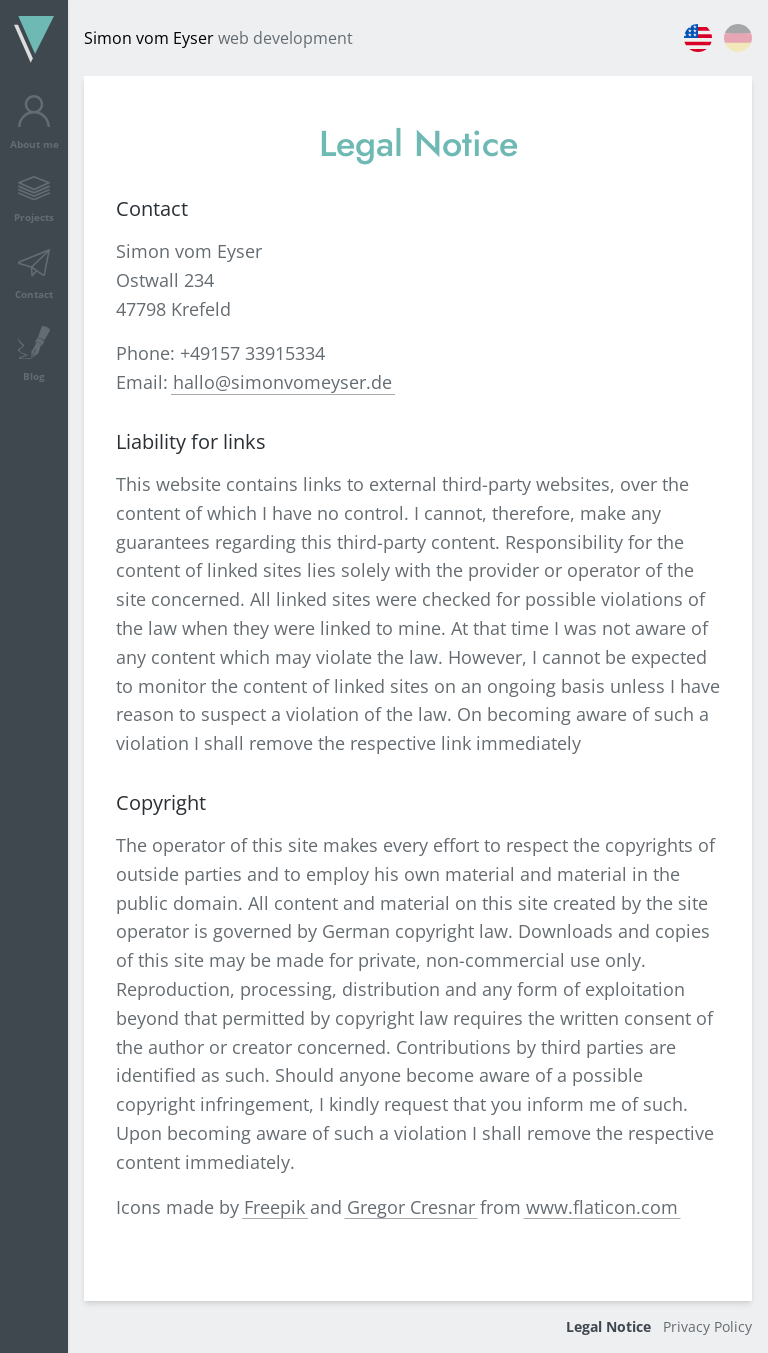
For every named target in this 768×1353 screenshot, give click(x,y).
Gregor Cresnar (411, 1207)
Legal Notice (608, 1326)
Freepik (274, 1207)
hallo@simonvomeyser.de (282, 382)
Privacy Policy (707, 1326)
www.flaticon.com (602, 1207)
